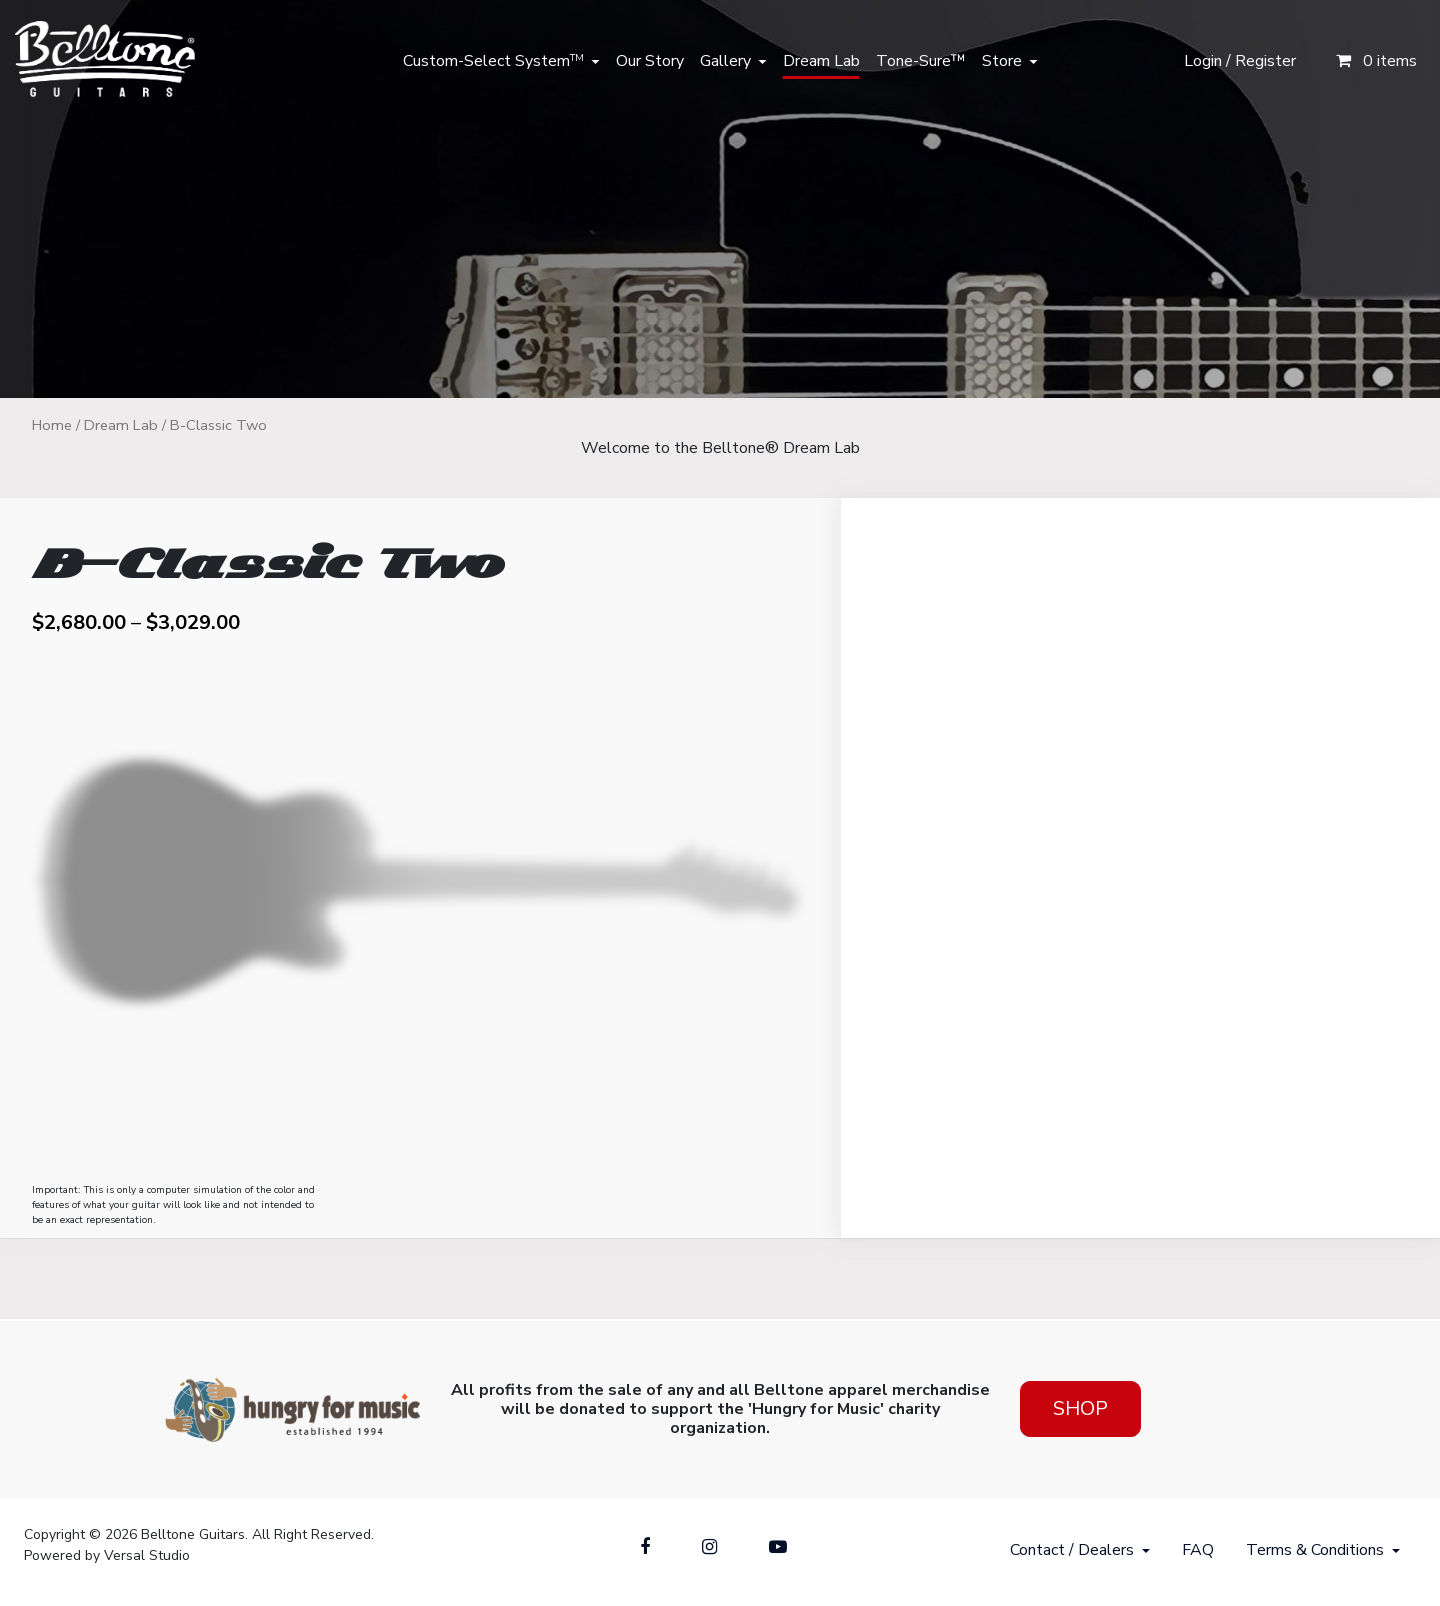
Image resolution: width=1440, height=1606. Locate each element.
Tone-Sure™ (921, 61)
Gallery (725, 61)
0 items (1376, 61)
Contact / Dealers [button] (1072, 1550)
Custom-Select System (493, 61)
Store (1002, 61)
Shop (1080, 1408)
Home (52, 425)
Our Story (650, 61)
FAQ (1198, 1550)
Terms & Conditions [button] (1315, 1550)
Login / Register (1240, 61)
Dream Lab (821, 61)
